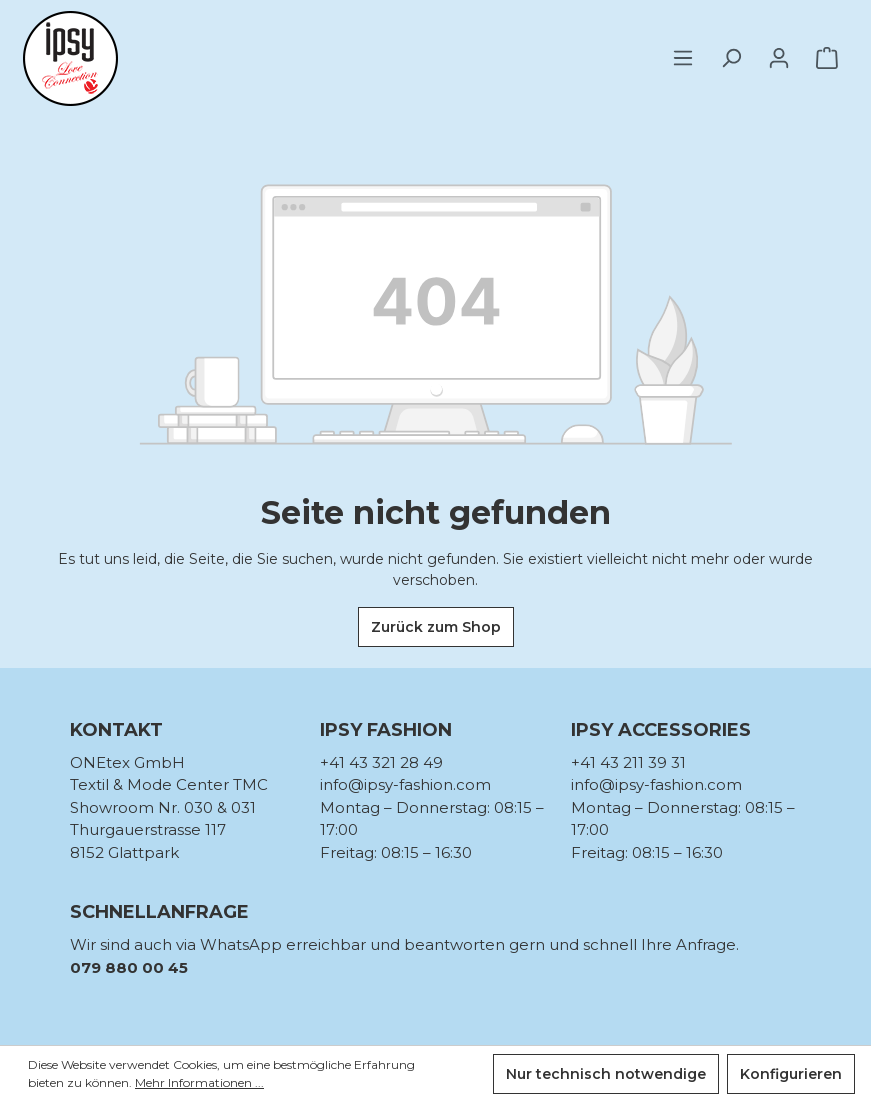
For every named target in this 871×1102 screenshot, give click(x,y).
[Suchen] (731, 58)
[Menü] (689, 58)
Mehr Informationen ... (199, 1082)
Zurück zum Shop (436, 627)
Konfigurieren (791, 1074)
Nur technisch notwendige (606, 1074)
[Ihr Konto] (779, 58)
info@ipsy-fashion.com (405, 784)
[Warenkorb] (827, 58)
